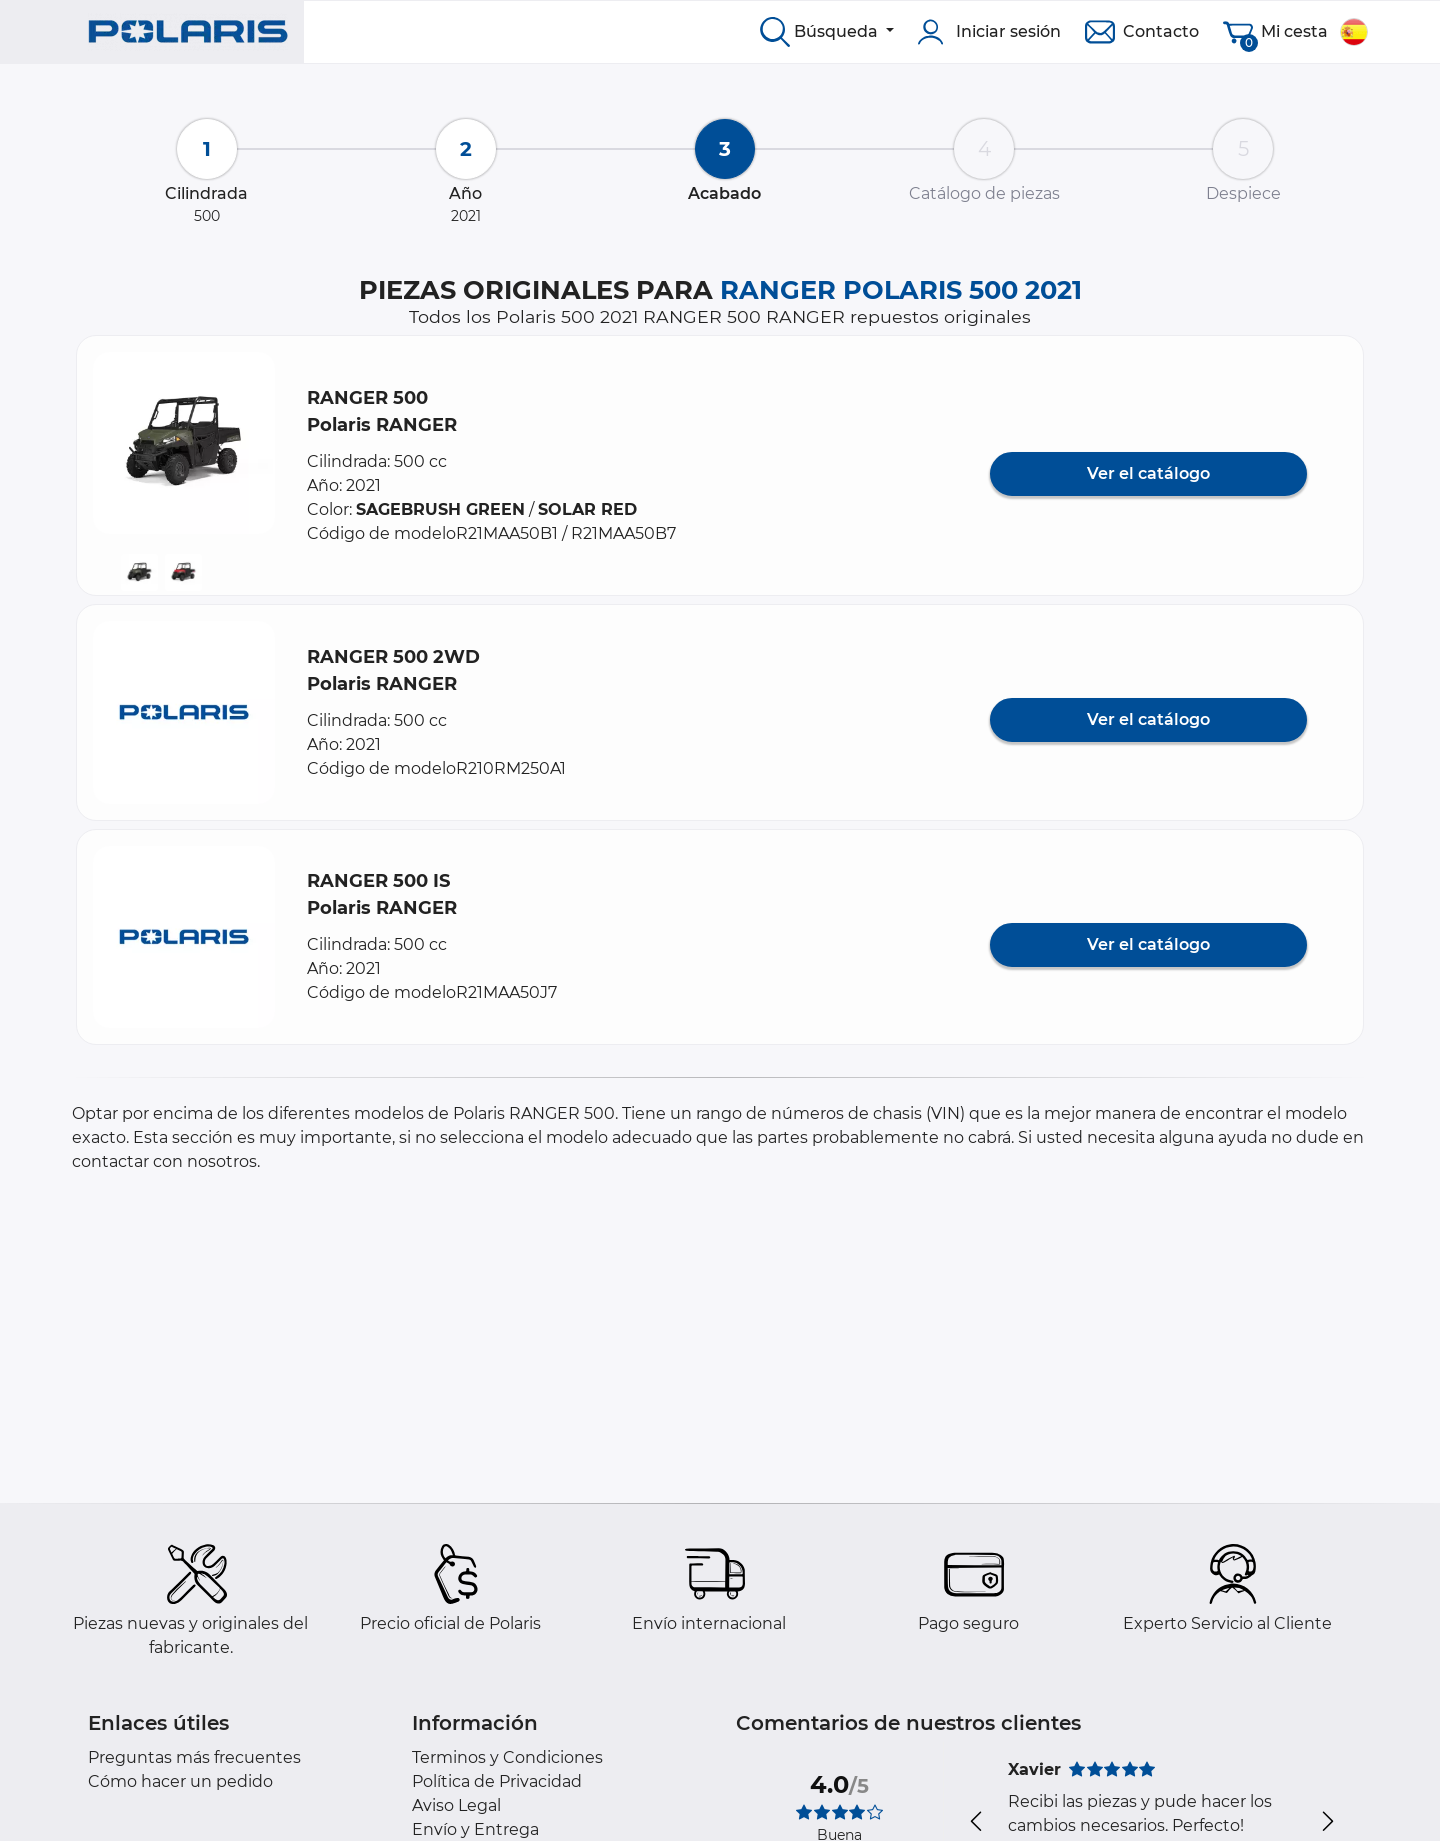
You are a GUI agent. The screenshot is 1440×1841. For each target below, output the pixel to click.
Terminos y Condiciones (507, 1757)
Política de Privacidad (497, 1781)
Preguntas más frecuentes (194, 1757)
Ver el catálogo (1148, 473)
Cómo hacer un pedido (180, 1781)
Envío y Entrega (475, 1829)
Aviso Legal (456, 1805)
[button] (184, 443)
